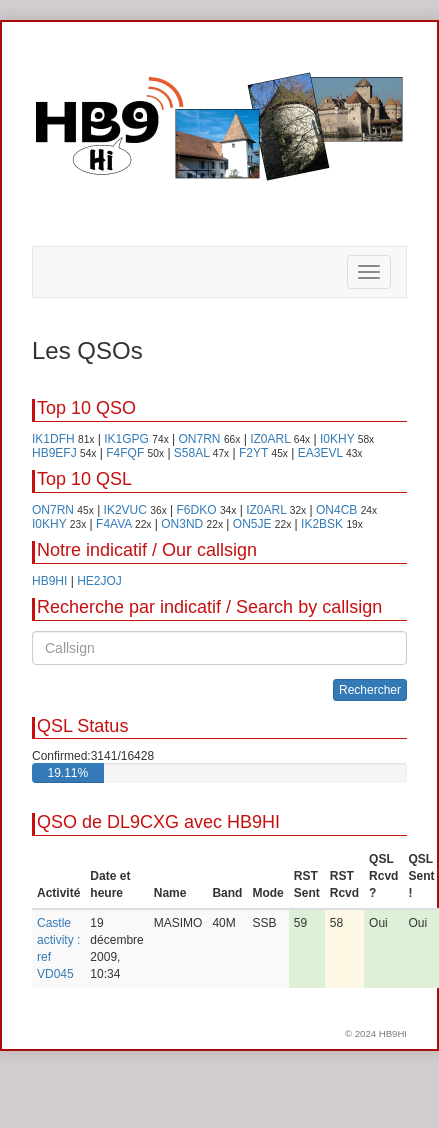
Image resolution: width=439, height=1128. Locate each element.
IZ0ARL (270, 439)
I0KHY (337, 439)
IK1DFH (53, 439)
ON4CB (336, 510)
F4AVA (114, 524)
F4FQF (125, 453)
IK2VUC (125, 510)
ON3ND (182, 524)
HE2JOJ (99, 581)
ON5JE (252, 524)
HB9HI (49, 581)
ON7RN (200, 439)
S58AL (192, 453)
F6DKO (197, 510)
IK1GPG (126, 439)
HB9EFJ (54, 453)
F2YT (253, 453)
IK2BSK (322, 524)
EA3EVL (320, 453)
